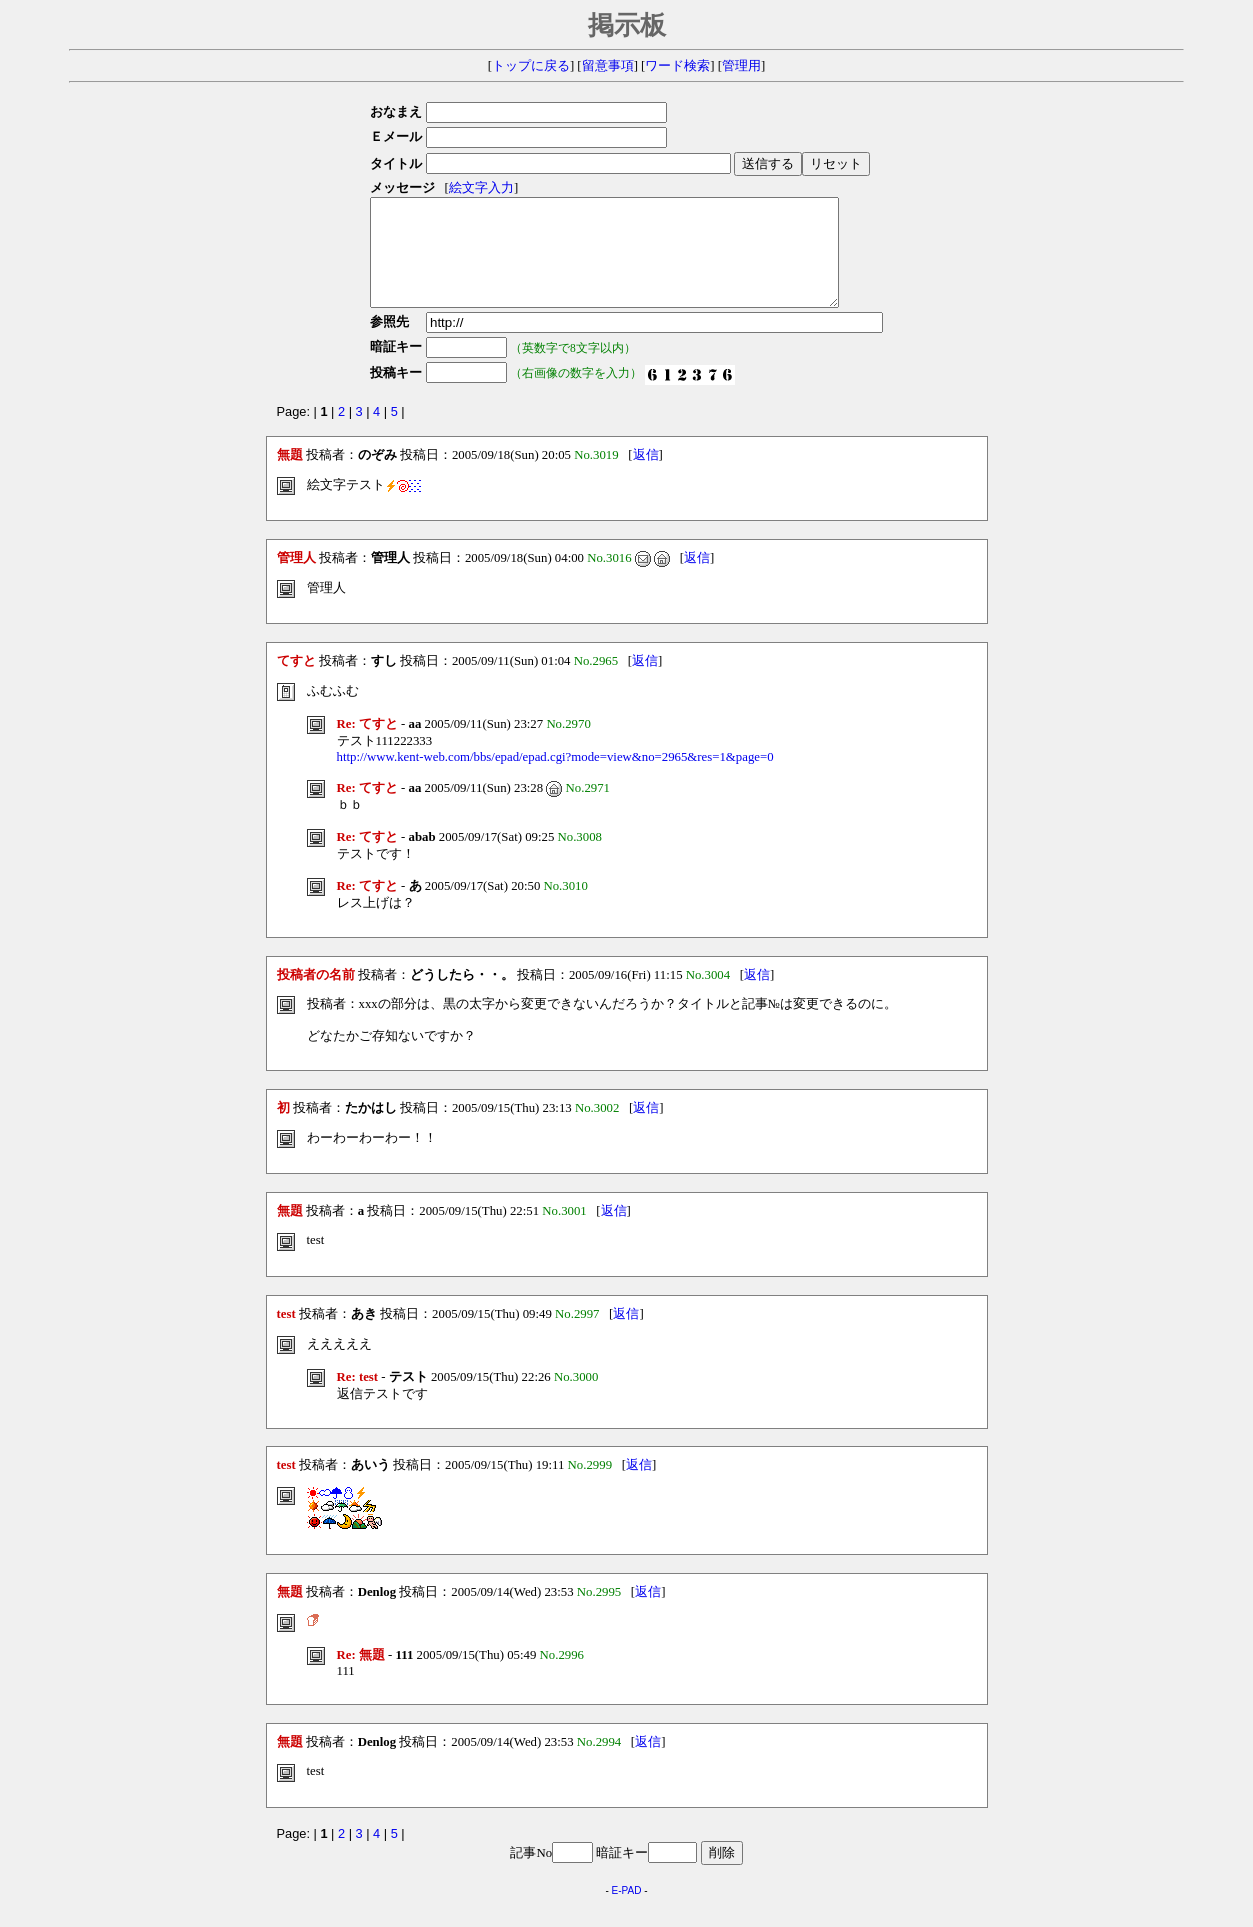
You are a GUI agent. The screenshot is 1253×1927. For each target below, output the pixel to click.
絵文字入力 (475, 188)
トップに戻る (531, 66)
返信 (646, 476)
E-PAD (627, 1911)
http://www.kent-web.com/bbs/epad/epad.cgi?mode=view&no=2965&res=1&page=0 (555, 778)
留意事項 (608, 66)
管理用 (741, 66)
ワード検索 (677, 66)
